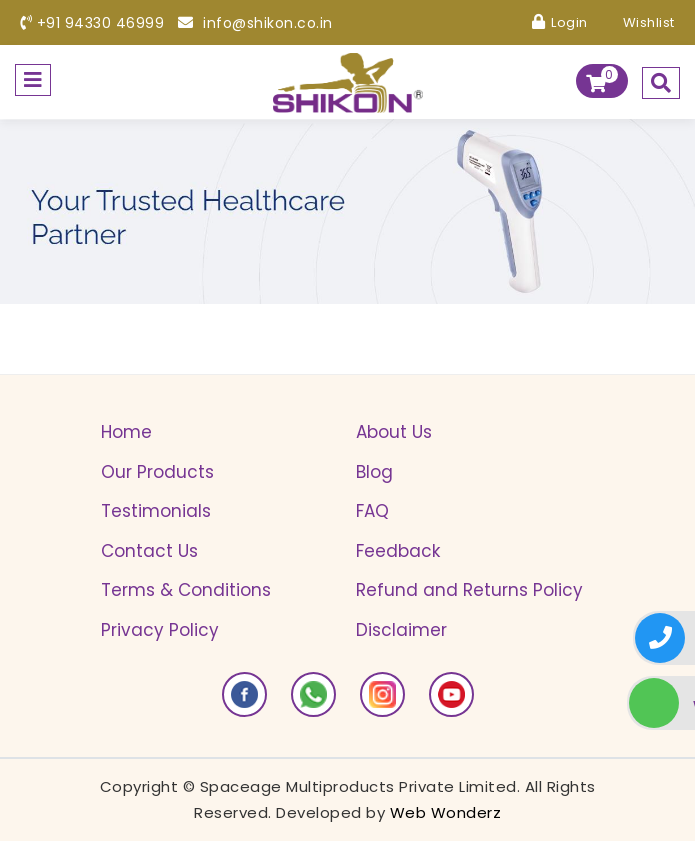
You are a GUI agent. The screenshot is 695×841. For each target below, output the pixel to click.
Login (560, 22)
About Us (394, 432)
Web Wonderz (446, 812)
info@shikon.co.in (255, 23)
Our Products (157, 472)
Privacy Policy (160, 630)
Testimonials (156, 511)
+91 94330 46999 (92, 23)
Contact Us (149, 551)
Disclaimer (401, 630)
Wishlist (638, 22)
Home (126, 432)
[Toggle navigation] (33, 80)
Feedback (398, 551)
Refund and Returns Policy (469, 590)
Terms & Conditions (186, 590)
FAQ (372, 511)
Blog (374, 472)
